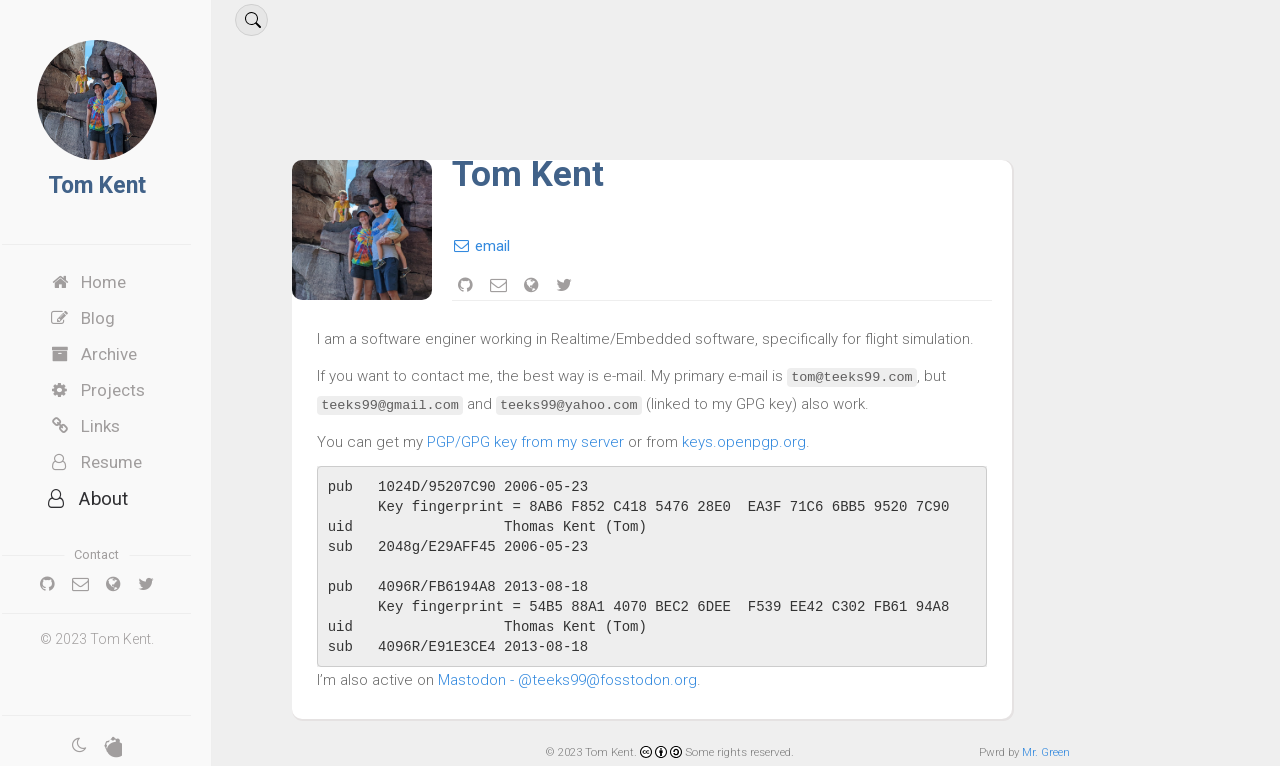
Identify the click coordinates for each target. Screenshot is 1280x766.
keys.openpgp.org (762, 442)
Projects (115, 390)
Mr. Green (1046, 752)
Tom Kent (115, 185)
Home (105, 282)
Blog (100, 318)
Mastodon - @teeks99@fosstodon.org (585, 680)
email (499, 246)
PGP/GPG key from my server (543, 442)
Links (102, 426)
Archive (111, 354)
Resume (113, 462)
